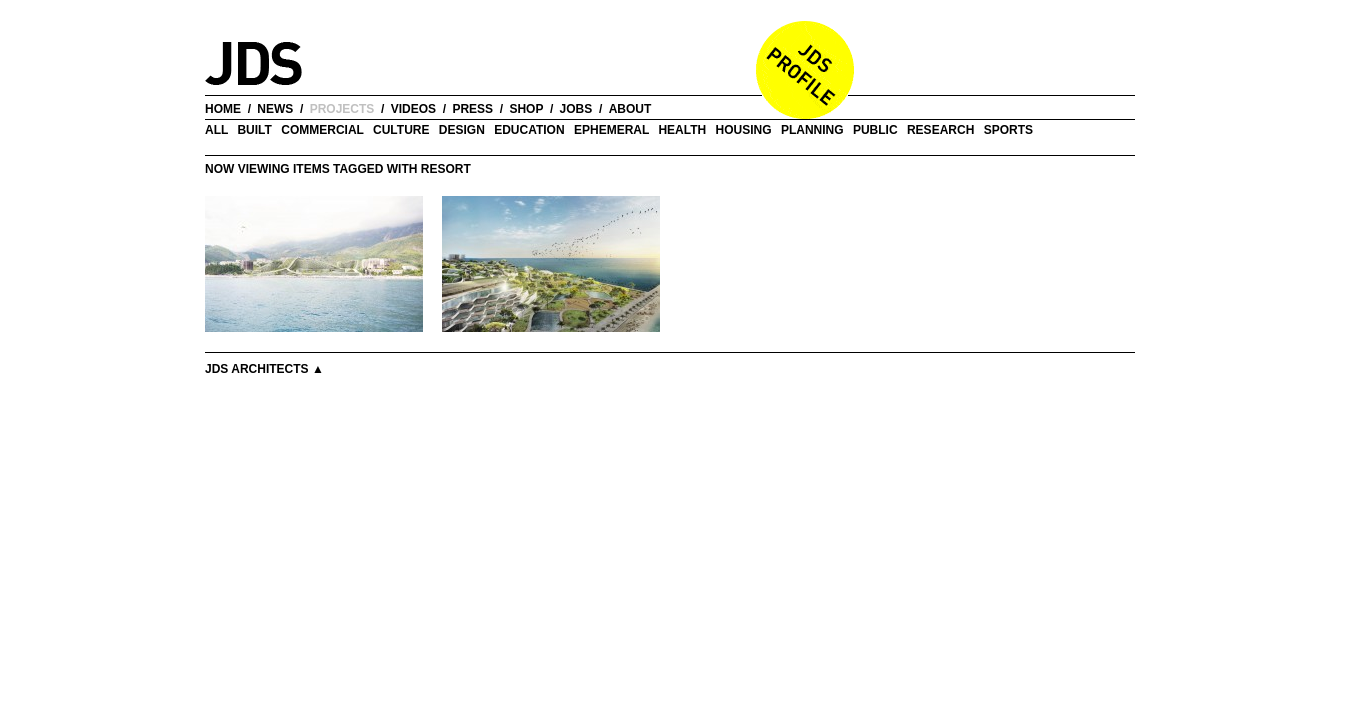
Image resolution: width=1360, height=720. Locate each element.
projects (342, 109)
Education (529, 130)
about (630, 109)
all (216, 130)
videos (413, 109)
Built (254, 130)
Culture (401, 130)
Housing (744, 130)
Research (940, 130)
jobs (576, 109)
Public (875, 130)
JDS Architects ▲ (264, 369)
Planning (812, 130)
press (472, 109)
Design (462, 130)
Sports (1008, 130)
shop (526, 109)
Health (682, 130)
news (275, 109)
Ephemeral (611, 130)
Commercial (322, 130)
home (223, 109)
